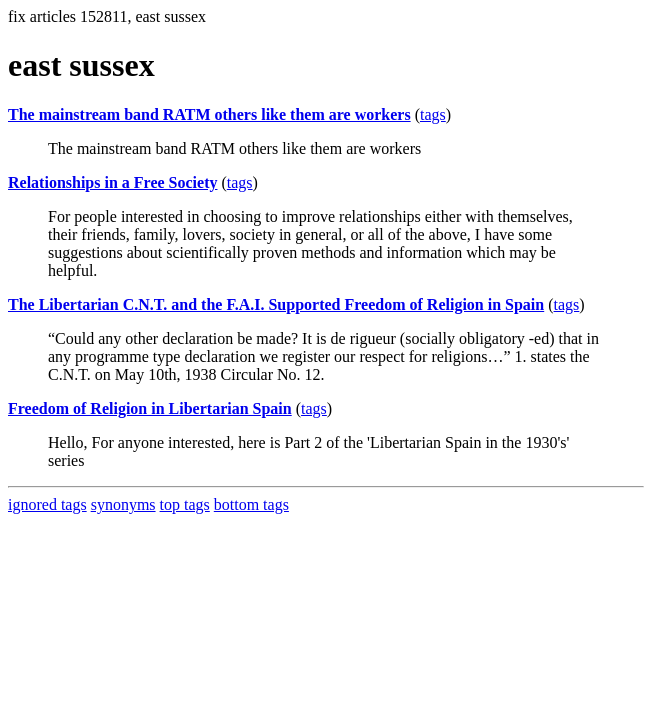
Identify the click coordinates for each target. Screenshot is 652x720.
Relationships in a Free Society (112, 182)
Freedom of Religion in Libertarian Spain (150, 408)
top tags (185, 504)
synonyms (123, 504)
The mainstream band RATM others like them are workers (209, 114)
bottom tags (251, 504)
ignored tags (47, 504)
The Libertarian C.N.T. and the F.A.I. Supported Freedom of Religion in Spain (276, 304)
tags (433, 114)
